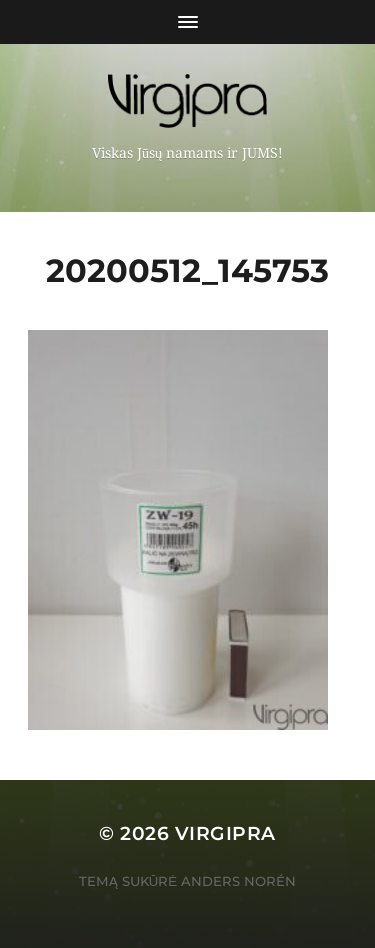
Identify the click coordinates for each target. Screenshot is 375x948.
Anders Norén (238, 881)
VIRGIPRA (225, 833)
